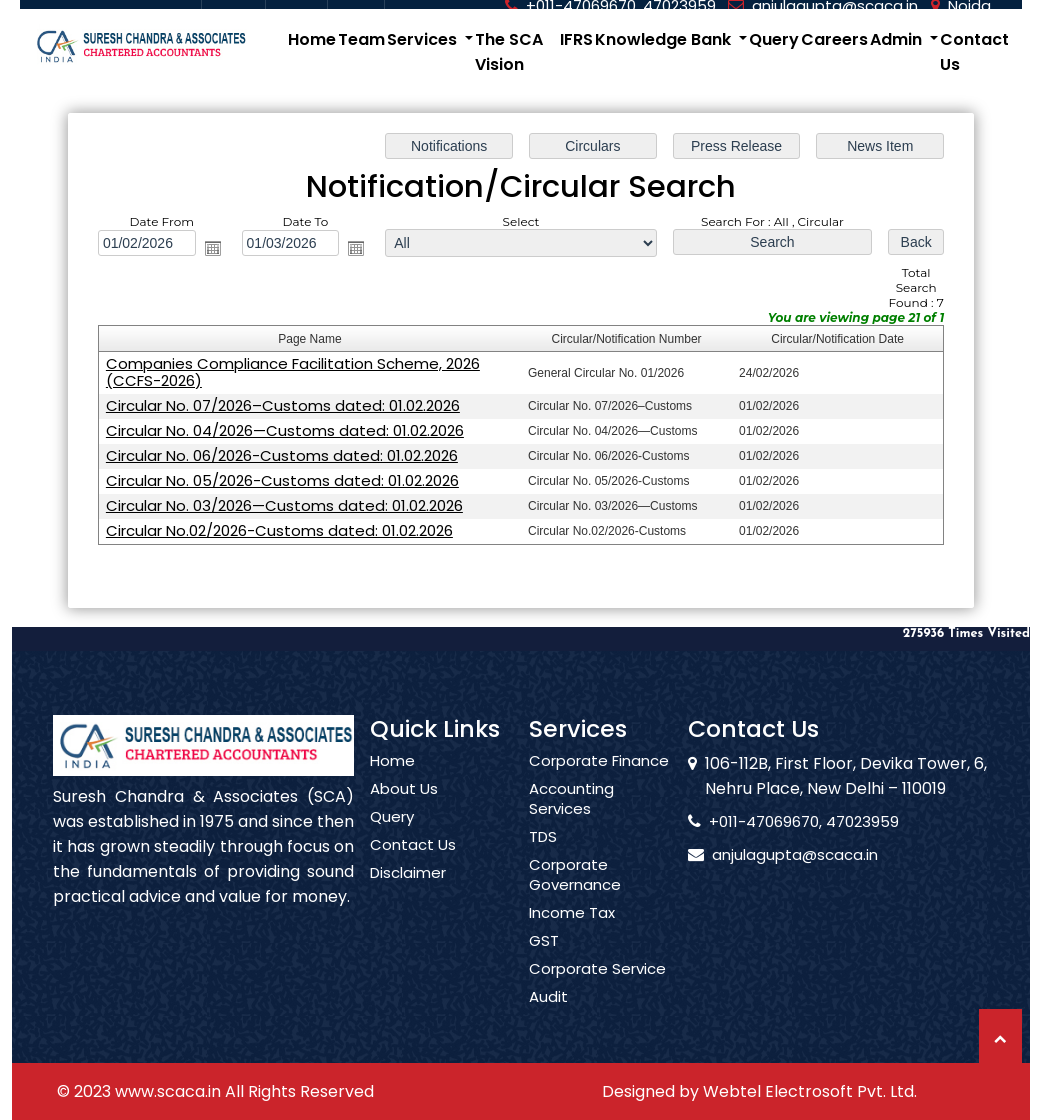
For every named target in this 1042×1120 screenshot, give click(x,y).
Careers (834, 39)
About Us (404, 818)
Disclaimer (408, 902)
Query (774, 39)
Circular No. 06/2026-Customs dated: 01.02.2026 (282, 454)
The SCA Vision (509, 52)
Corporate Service (597, 998)
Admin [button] (898, 39)
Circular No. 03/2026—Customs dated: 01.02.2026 (285, 504)
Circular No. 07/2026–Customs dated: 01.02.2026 (283, 404)
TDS (543, 866)
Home (312, 39)
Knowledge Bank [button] (665, 39)
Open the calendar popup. (213, 248)
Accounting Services (571, 828)
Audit (548, 1026)
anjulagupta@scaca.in (765, 854)
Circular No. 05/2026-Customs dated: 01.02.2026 (283, 479)
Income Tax (572, 942)
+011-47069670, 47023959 (774, 821)
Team (361, 39)
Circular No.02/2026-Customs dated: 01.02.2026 (280, 529)
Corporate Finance (599, 790)
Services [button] (424, 39)
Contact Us (974, 52)
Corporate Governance (575, 904)
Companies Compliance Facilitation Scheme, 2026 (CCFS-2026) (293, 372)
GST (544, 970)
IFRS (576, 39)
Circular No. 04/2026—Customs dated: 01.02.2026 (285, 429)
